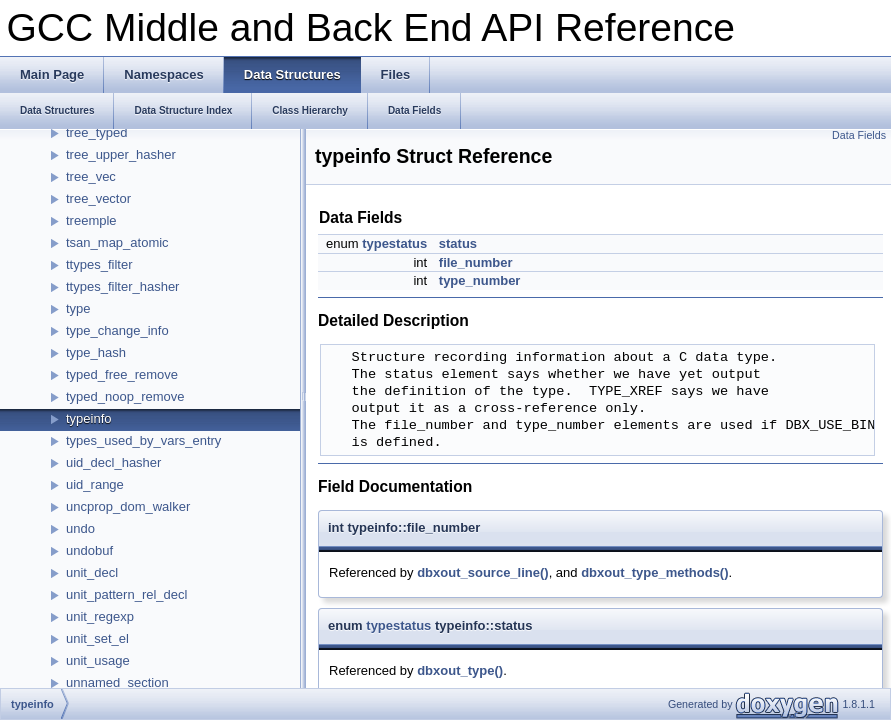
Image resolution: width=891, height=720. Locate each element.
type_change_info (117, 330)
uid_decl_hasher (113, 462)
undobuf (89, 550)
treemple (91, 220)
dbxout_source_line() (482, 572)
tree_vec (91, 176)
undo (80, 528)
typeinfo (89, 418)
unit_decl (92, 572)
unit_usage (98, 660)
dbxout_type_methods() (654, 572)
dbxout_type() (460, 670)
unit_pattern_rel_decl (126, 594)
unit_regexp (100, 616)
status (458, 243)
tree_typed (96, 132)
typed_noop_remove (125, 396)
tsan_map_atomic (117, 242)
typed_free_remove (122, 374)
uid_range (95, 484)
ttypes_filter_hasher (122, 286)
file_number (476, 262)
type (78, 308)
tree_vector (98, 198)
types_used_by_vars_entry (143, 440)
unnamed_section (117, 682)
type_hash (96, 352)
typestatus (394, 243)
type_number (480, 280)
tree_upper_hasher (121, 154)
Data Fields (859, 135)
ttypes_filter (99, 264)
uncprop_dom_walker (128, 506)
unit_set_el (97, 638)
